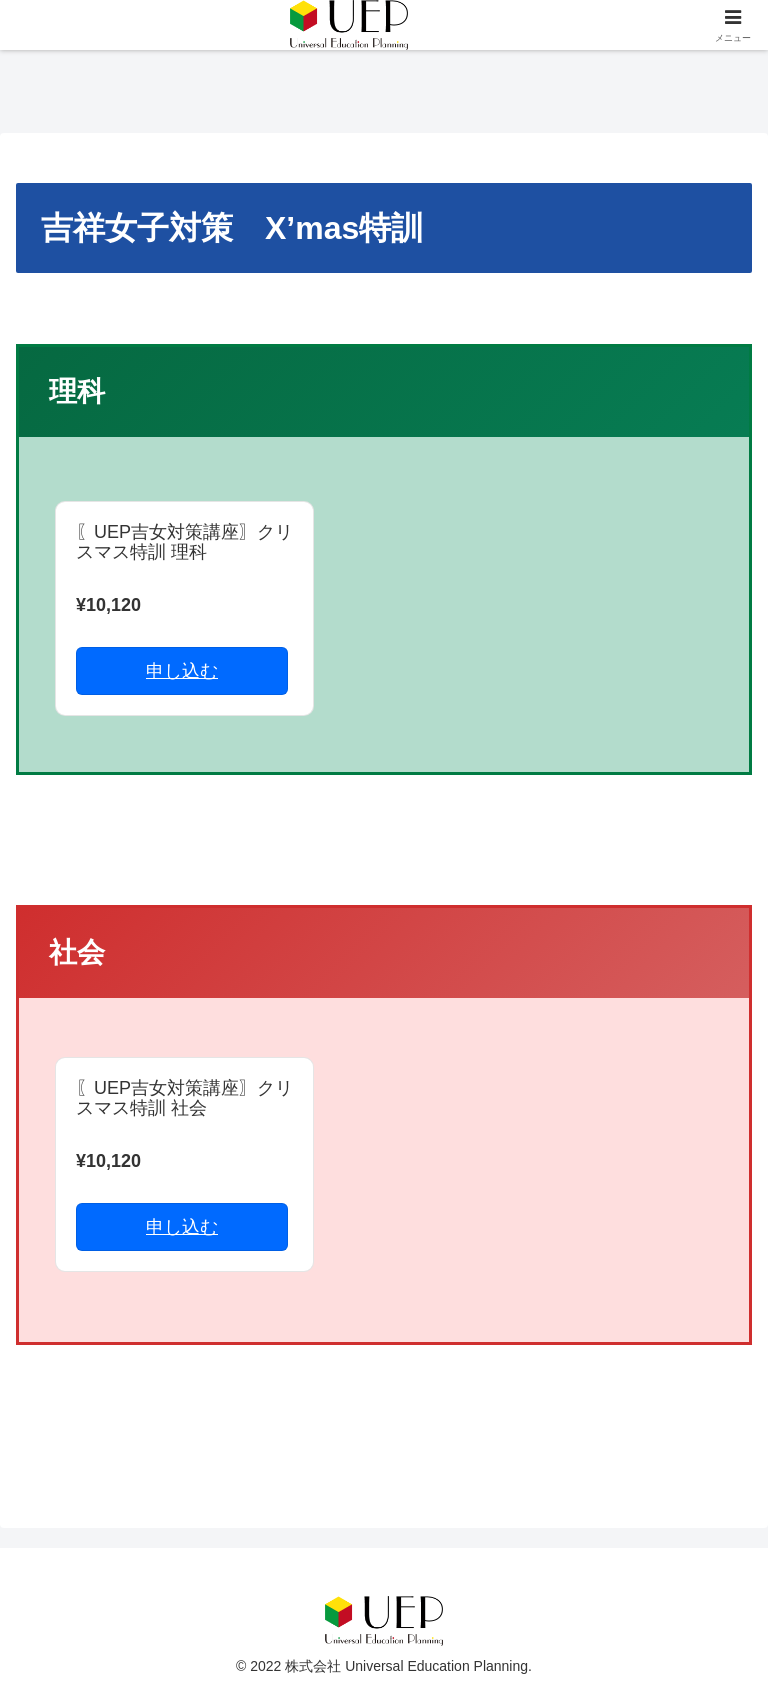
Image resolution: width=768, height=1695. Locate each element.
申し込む (182, 671)
